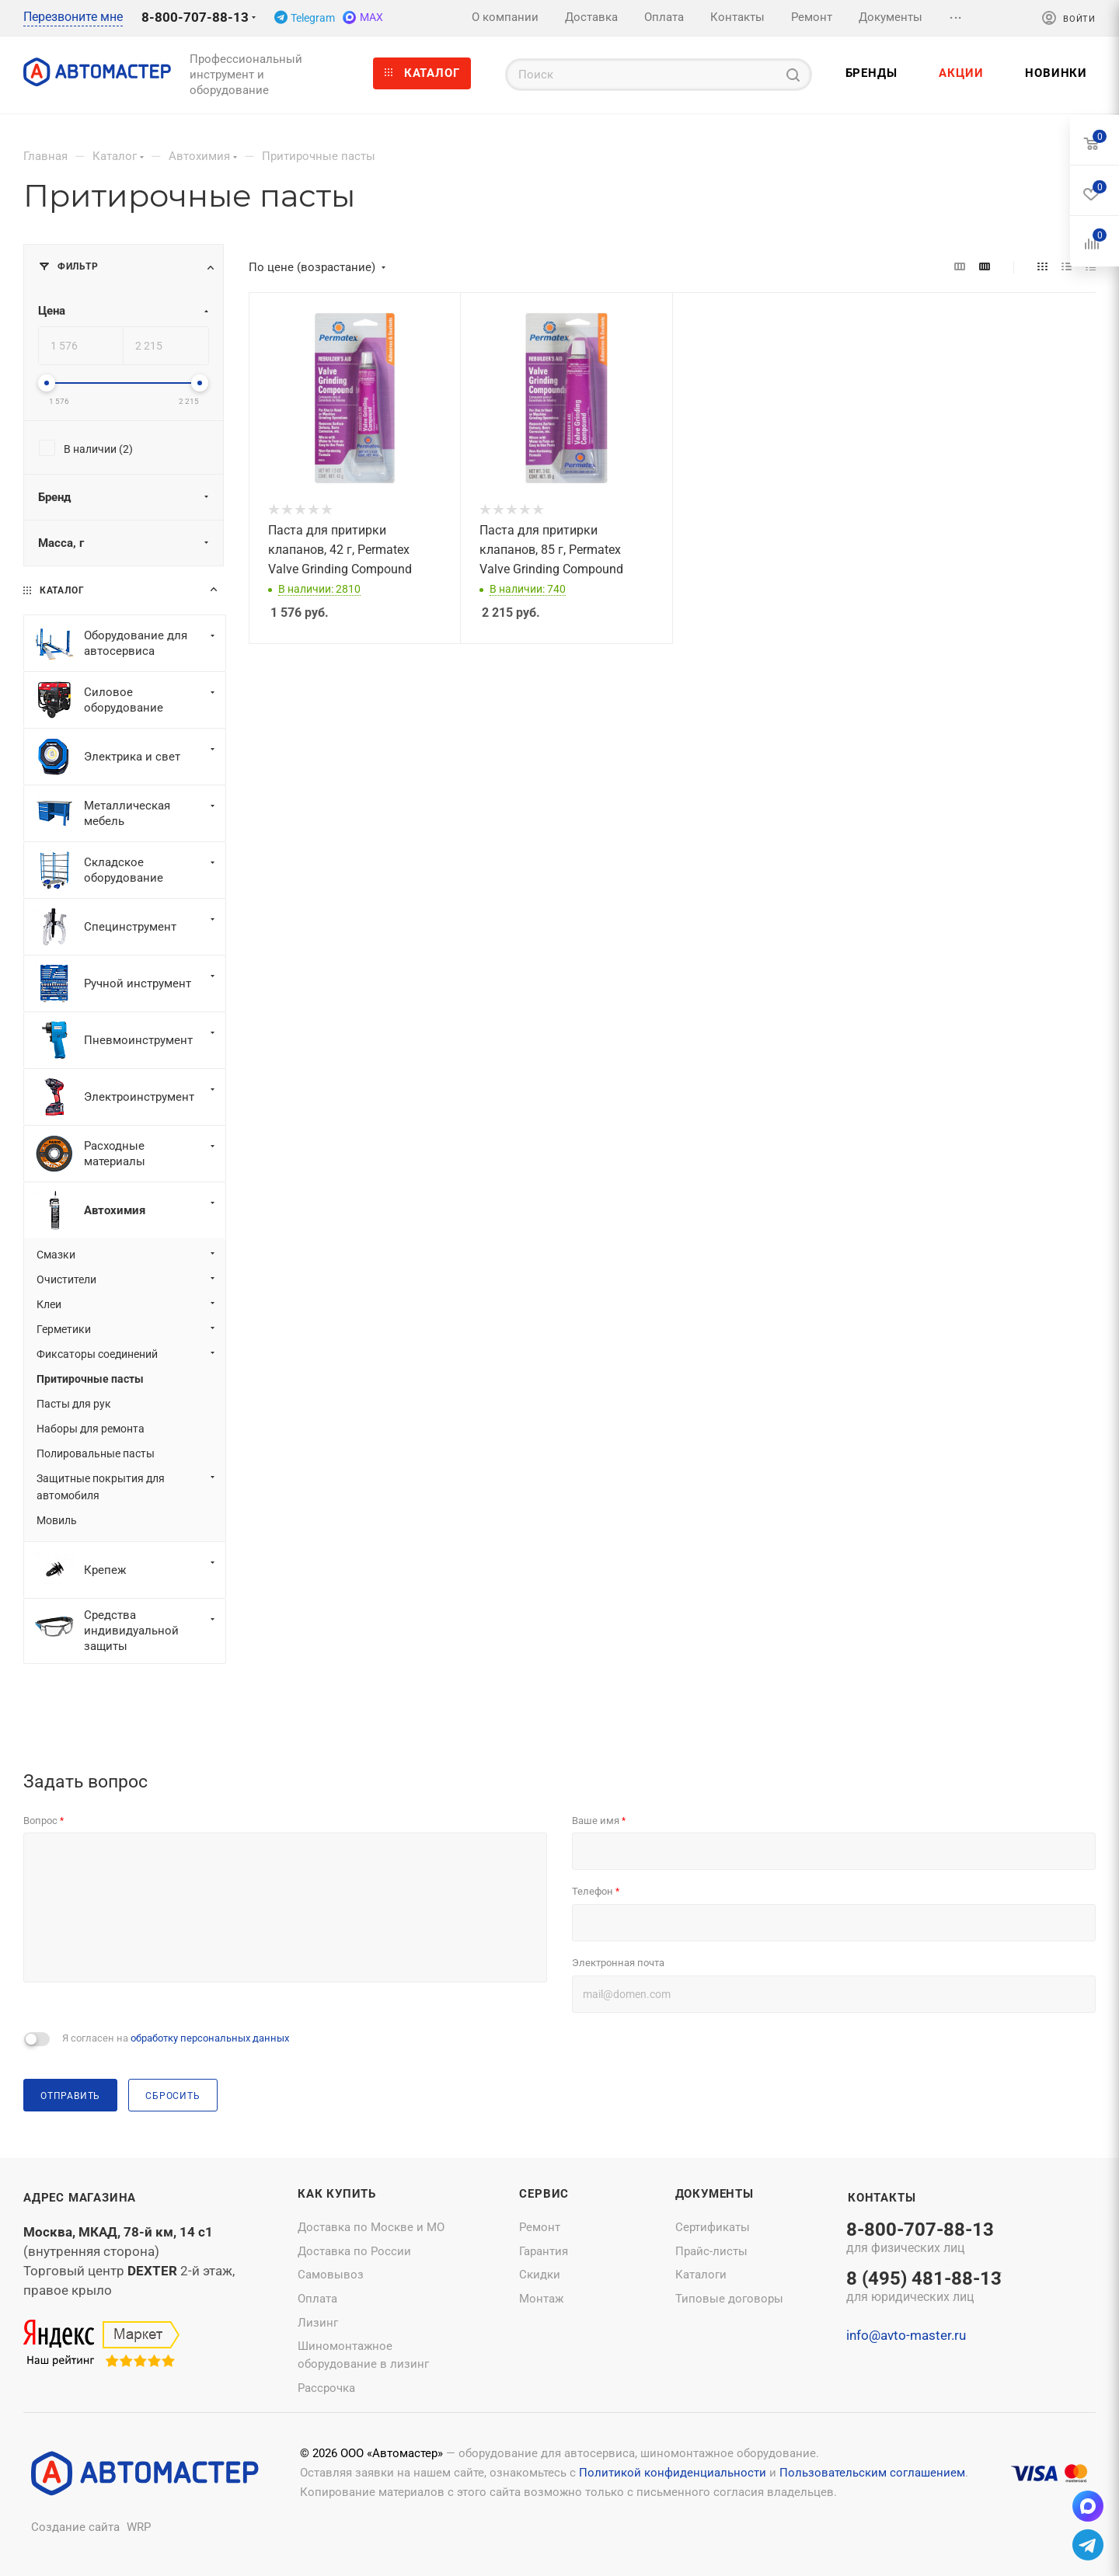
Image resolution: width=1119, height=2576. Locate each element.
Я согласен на (175, 2038)
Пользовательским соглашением (872, 2473)
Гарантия (543, 2251)
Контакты (881, 2198)
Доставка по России (354, 2251)
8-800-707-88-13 (195, 17)
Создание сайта (75, 2527)
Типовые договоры (729, 2299)
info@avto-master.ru (906, 2335)
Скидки (539, 2275)
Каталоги (701, 2275)
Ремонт (539, 2227)
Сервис (544, 2194)
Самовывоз (331, 2275)
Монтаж (541, 2299)
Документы (714, 2194)
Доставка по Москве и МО (371, 2227)
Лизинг (318, 2323)
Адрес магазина (79, 2198)
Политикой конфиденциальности (672, 2473)
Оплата (317, 2299)
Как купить (337, 2194)
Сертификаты (712, 2227)
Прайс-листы (711, 2251)
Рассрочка (326, 2388)
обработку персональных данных (210, 2038)
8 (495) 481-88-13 (924, 2287)
